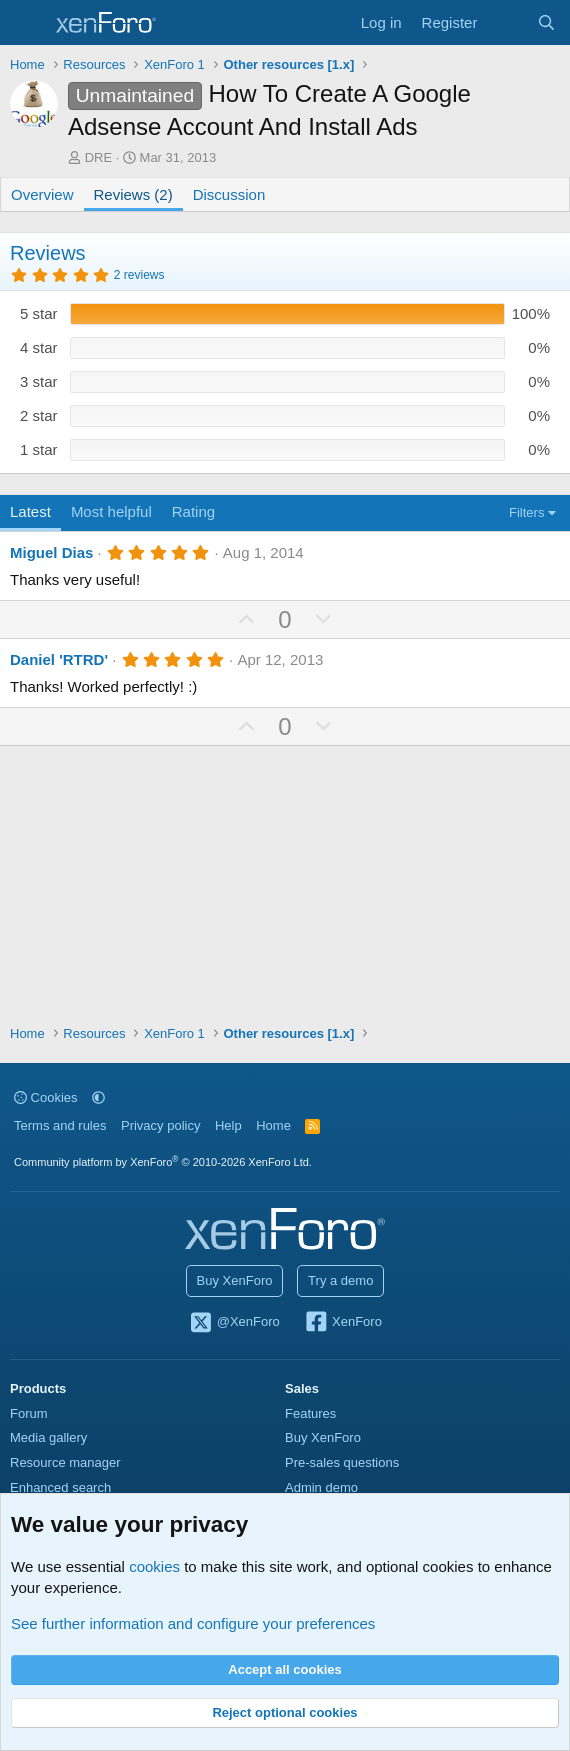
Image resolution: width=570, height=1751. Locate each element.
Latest (30, 511)
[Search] (546, 22)
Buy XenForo (235, 1280)
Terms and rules (60, 1125)
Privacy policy (160, 1125)
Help (228, 1125)
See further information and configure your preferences (193, 1623)
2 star (39, 415)
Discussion (229, 194)
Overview (42, 194)
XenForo (342, 1323)
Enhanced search (60, 1487)
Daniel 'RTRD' (59, 659)
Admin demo (321, 1487)
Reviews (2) (133, 194)
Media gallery (48, 1437)
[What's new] (506, 22)
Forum (29, 1413)
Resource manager (65, 1462)
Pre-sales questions (342, 1462)
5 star (39, 313)
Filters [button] (526, 512)
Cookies (46, 1097)
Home (273, 1125)
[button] (98, 1097)
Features (310, 1413)
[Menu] (27, 23)
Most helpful (111, 511)
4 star (39, 347)
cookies (154, 1566)
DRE (98, 157)
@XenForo (234, 1323)
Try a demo (340, 1280)
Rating (193, 511)
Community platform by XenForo (163, 1162)
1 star (39, 449)
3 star (39, 381)
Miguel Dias (51, 552)
